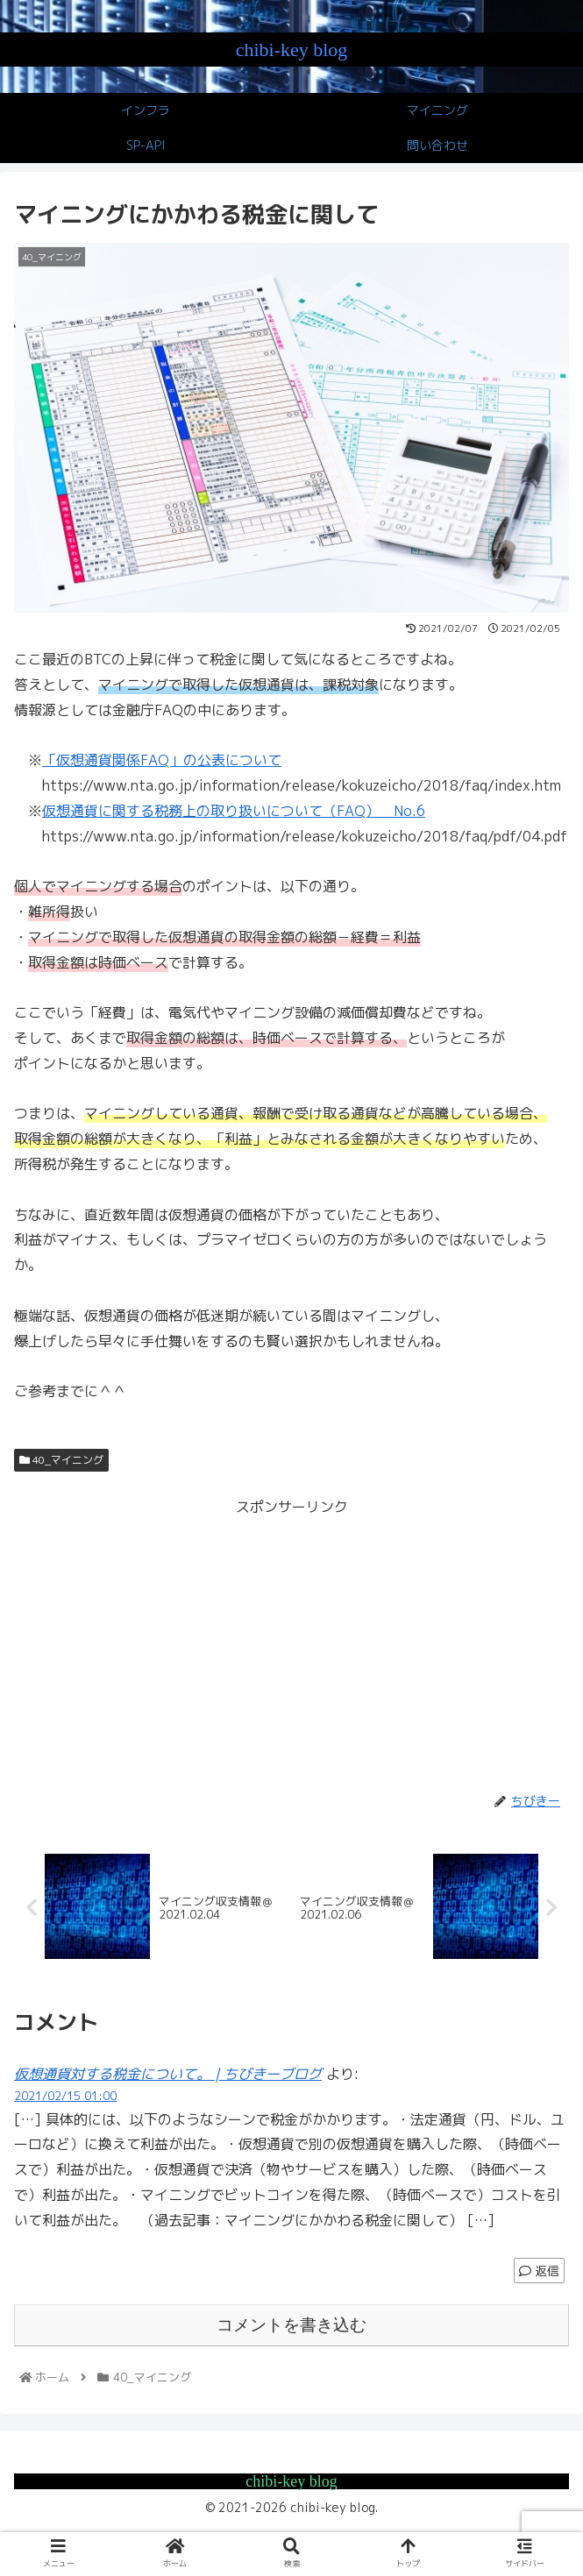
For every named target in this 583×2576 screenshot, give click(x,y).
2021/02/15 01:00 (65, 2096)
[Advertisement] (291, 1642)
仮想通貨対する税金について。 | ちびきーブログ (168, 2073)
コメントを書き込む (291, 2326)
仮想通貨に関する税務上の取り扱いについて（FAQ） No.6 (233, 810)
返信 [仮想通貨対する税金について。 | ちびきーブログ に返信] (539, 2271)
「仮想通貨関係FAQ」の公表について (161, 760)
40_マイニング (61, 1459)
